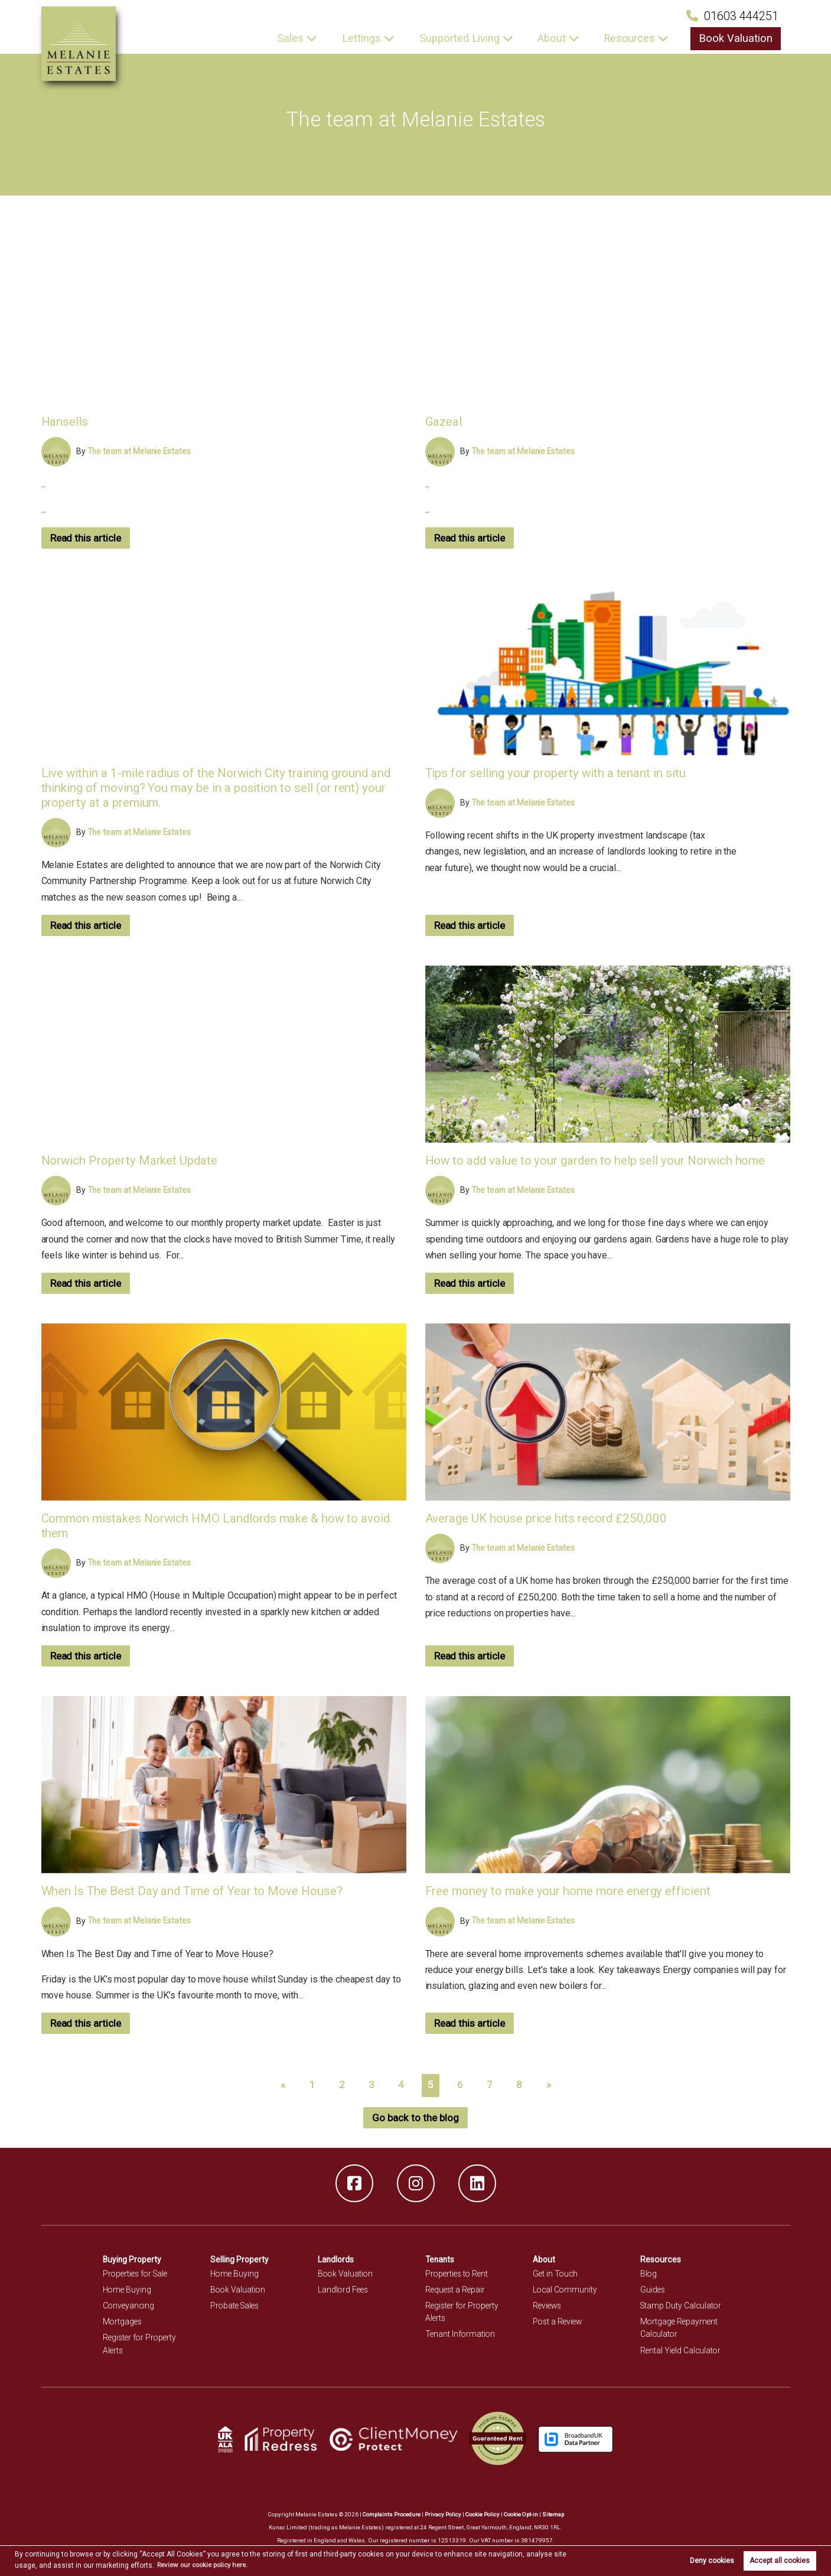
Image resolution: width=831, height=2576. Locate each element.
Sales (300, 38)
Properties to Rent (458, 2273)
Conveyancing (129, 2305)
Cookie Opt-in (522, 2514)
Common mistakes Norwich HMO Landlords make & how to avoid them (220, 1525)
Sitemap (555, 2514)
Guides (653, 2289)
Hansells (65, 421)
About (557, 38)
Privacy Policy (442, 2514)
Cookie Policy (482, 2514)
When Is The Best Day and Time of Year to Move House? (194, 1890)
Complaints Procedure (390, 2514)
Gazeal (444, 421)
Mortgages (123, 2321)
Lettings (370, 38)
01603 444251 (732, 16)
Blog (648, 2273)
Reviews (548, 2305)
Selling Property (240, 2259)
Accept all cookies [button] (779, 2561)
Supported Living (467, 38)
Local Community (566, 2289)
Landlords (336, 2259)
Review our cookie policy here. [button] (207, 2565)
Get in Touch (556, 2273)
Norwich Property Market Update (130, 1160)
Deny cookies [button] (712, 2561)
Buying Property (133, 2259)
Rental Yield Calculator (681, 2350)
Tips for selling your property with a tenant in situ (558, 772)
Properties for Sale (137, 2273)
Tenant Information (461, 2334)
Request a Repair (456, 2289)
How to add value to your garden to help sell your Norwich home (599, 1160)
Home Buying (128, 2289)
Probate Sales (236, 2305)
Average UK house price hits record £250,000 (547, 1518)
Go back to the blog (415, 2118)
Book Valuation (738, 38)
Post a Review (559, 2321)
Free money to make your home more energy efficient (569, 1890)
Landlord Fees (344, 2289)
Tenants (440, 2259)
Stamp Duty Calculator (682, 2305)
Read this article (88, 538)
